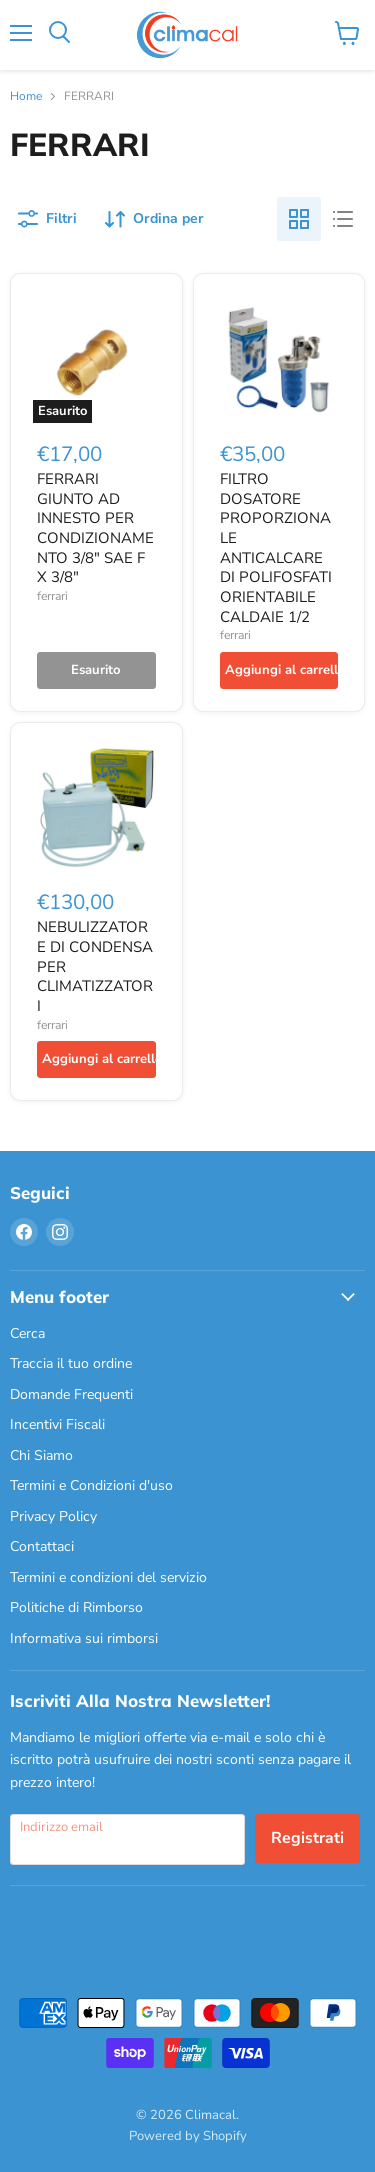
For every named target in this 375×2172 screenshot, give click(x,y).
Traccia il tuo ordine (71, 1363)
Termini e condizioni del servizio (108, 1577)
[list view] (343, 219)
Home (26, 97)
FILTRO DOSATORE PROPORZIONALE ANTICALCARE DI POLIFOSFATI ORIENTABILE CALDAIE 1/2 (276, 548)
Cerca (27, 1333)
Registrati (307, 1838)
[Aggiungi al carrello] (279, 670)
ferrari (52, 596)
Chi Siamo (41, 1455)
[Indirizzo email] (127, 1839)
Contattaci (42, 1546)
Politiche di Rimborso (76, 1607)
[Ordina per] (154, 219)
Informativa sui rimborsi (84, 1638)
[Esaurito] (96, 670)
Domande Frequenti (71, 1394)
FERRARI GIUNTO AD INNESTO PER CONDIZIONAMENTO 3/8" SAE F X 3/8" (95, 528)
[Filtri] (47, 219)
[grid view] (299, 219)
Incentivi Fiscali (57, 1424)
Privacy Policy (53, 1516)
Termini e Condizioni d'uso (91, 1485)
